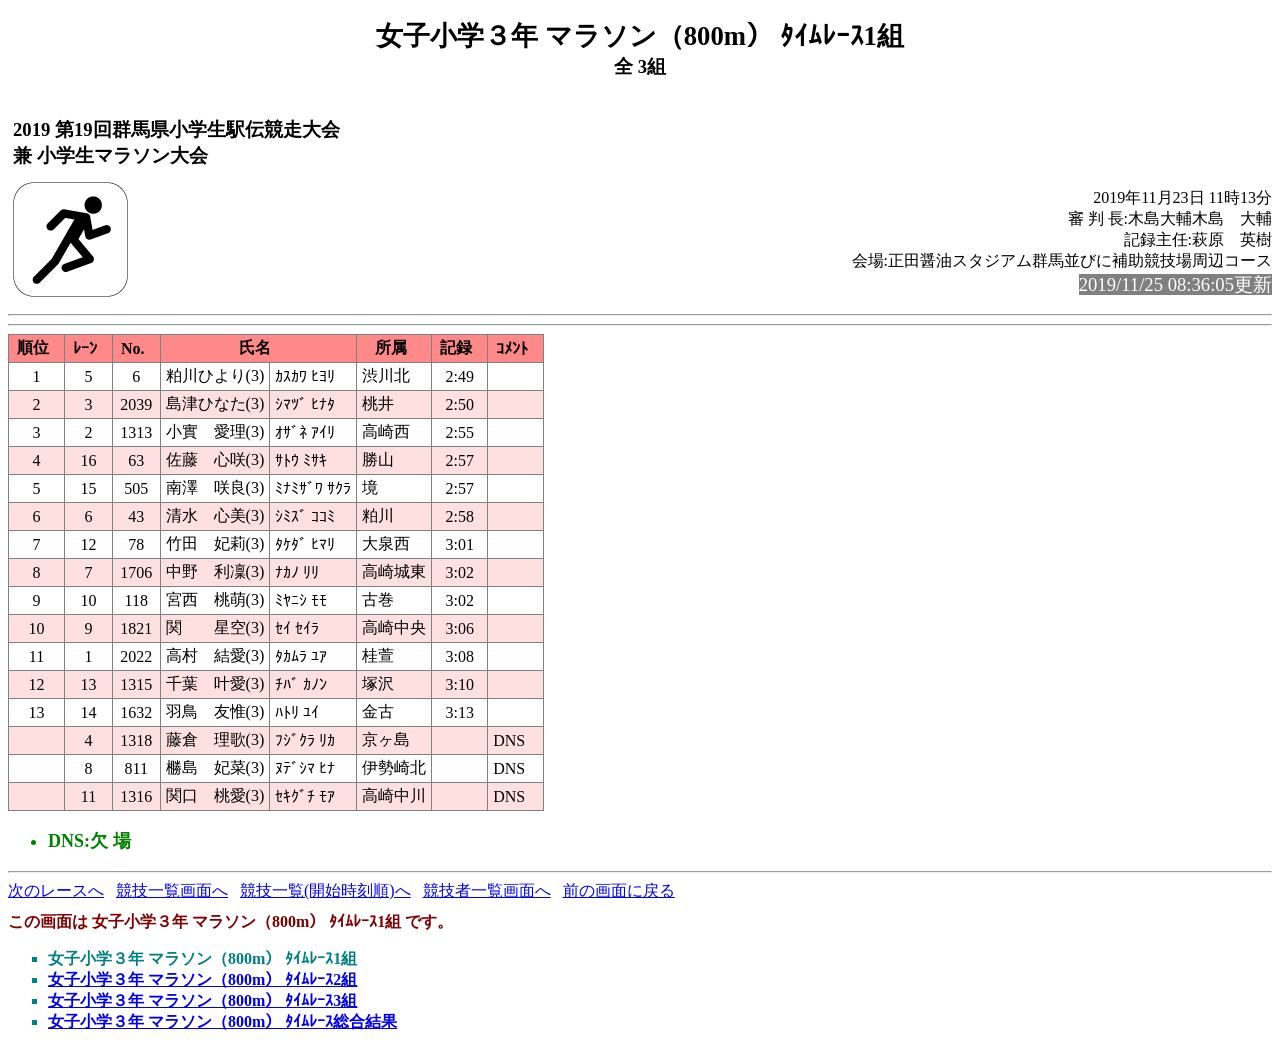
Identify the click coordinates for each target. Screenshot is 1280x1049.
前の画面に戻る (619, 890)
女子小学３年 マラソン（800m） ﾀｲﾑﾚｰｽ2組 (202, 979)
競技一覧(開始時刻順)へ (325, 890)
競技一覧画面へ (172, 890)
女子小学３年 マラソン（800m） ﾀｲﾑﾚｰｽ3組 (202, 1000)
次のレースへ (56, 890)
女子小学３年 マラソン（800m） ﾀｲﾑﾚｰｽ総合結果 (222, 1021)
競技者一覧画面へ (487, 890)
